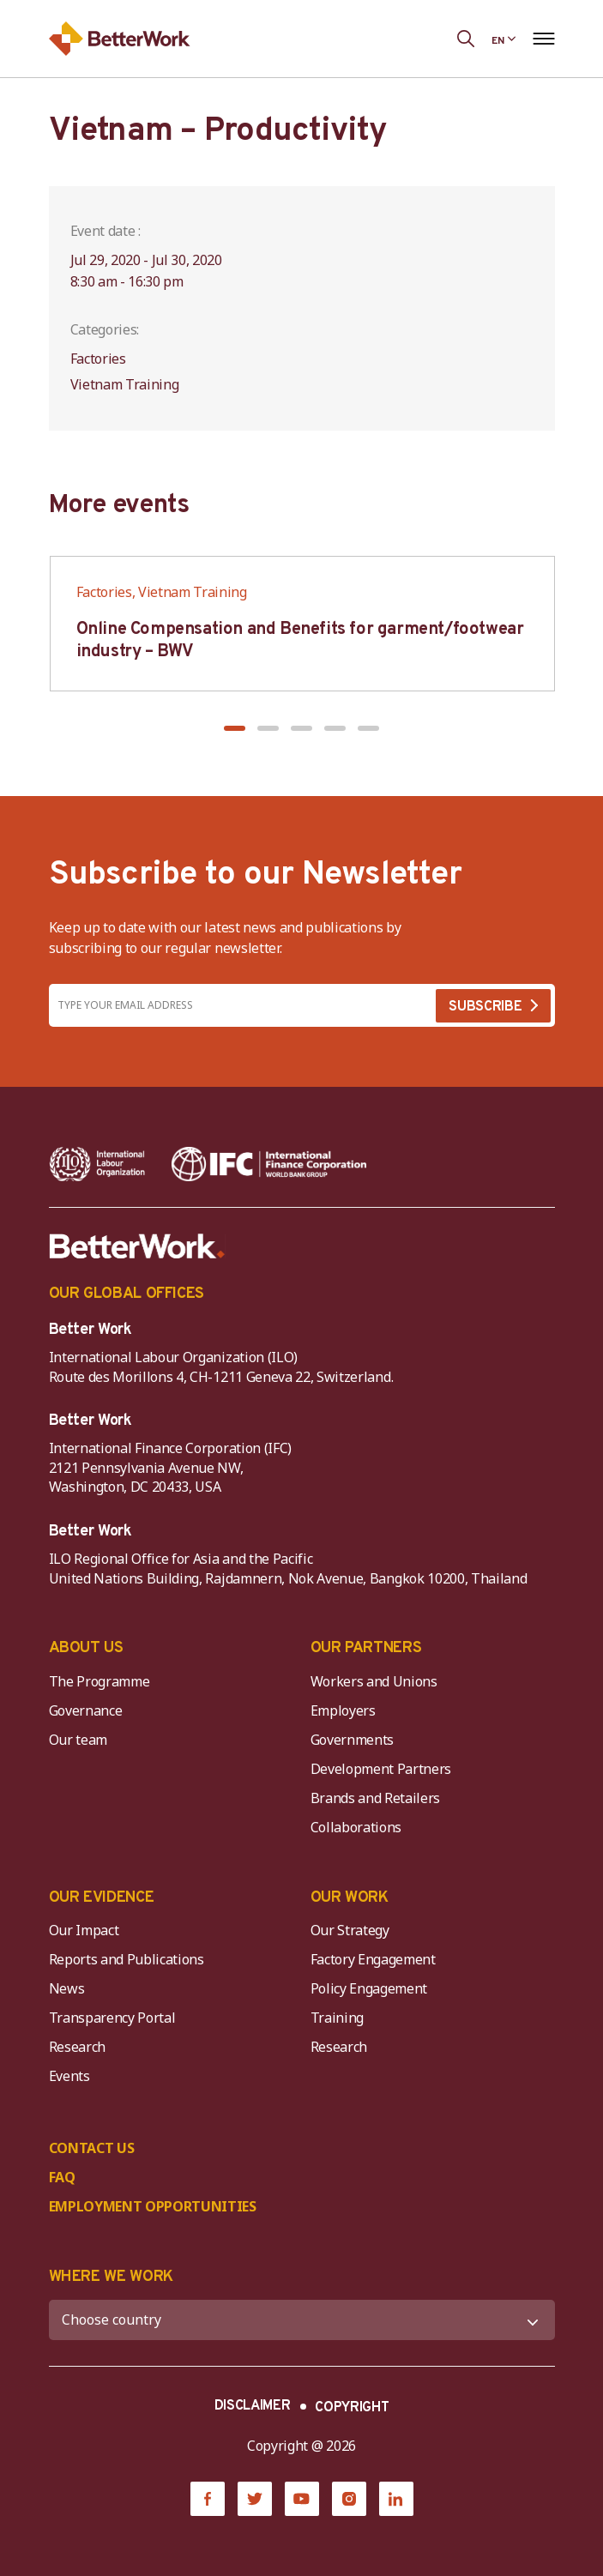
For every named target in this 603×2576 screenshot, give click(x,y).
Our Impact (84, 1930)
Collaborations (356, 1827)
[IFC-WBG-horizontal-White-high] (269, 1164)
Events (69, 2075)
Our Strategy (350, 1930)
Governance (86, 1710)
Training (337, 2017)
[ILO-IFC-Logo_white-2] (97, 1164)
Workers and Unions (374, 1681)
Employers (343, 1710)
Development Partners (381, 1768)
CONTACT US (92, 2148)
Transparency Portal (112, 2017)
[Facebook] (207, 2499)
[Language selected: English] (503, 38)
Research (77, 2046)
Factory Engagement (373, 1959)
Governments (352, 1739)
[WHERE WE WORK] (302, 2320)
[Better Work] (137, 1246)
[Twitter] (255, 2499)
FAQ (62, 2177)
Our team (78, 1739)
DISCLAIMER (252, 2406)
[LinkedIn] (396, 2499)
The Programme (99, 1681)
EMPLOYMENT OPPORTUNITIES (152, 2206)
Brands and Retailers (376, 1798)
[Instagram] (349, 2499)
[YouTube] (302, 2499)
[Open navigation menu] (544, 38)
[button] (234, 728)
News (67, 1988)
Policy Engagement (372, 1988)
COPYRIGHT (352, 2407)
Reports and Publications (126, 1959)
